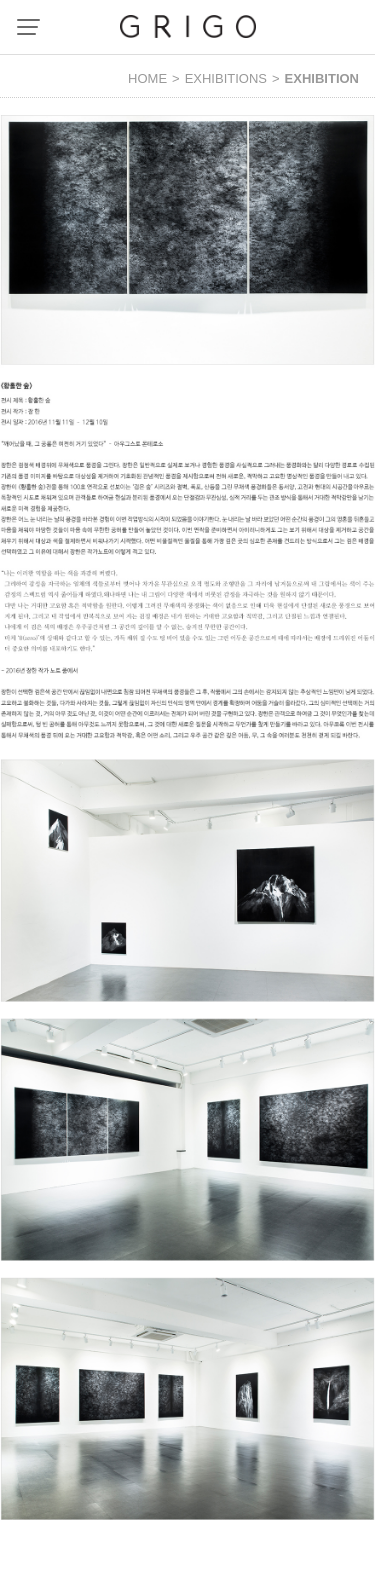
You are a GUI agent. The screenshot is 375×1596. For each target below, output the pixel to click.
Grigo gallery (188, 26)
